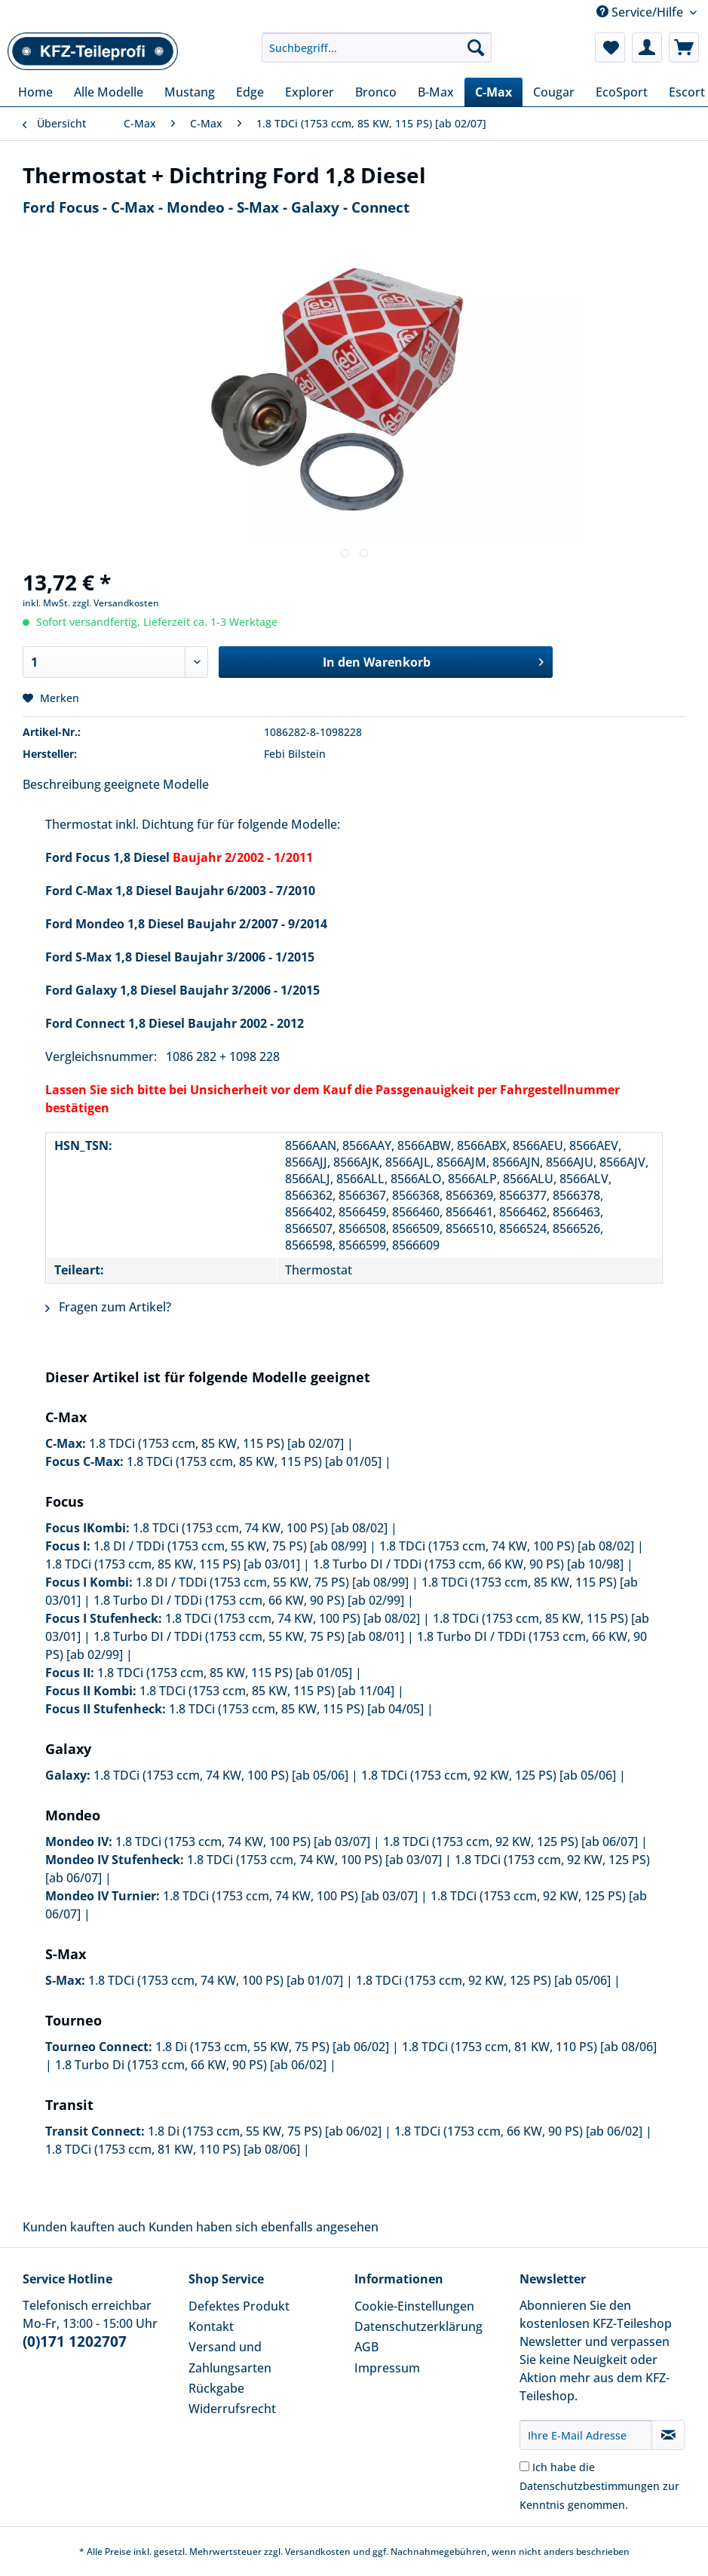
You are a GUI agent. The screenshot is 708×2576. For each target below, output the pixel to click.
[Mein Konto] (647, 47)
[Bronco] (376, 92)
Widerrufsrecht (232, 2408)
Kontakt (211, 2326)
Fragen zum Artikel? (108, 1307)
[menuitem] (377, 54)
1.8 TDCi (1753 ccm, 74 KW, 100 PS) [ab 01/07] (215, 1980)
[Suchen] (476, 47)
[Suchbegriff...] (377, 47)
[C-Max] (493, 92)
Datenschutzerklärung (418, 2326)
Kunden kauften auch (84, 2227)
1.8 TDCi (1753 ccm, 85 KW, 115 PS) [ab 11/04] (266, 1690)
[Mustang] (189, 92)
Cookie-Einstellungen (414, 2306)
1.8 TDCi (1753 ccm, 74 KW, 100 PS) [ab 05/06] (220, 1775)
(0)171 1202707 (75, 2341)
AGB (366, 2346)
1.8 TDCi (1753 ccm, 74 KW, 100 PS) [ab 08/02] (260, 1528)
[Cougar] (554, 92)
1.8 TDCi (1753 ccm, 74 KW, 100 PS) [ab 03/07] (242, 1841)
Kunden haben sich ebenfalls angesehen (264, 2227)
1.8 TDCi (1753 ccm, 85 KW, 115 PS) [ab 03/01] (172, 1564)
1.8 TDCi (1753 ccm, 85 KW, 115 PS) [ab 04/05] (296, 1708)
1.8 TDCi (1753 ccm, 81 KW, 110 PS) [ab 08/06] (529, 2046)
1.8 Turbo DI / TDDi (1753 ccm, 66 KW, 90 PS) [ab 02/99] (248, 1600)
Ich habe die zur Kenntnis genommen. (599, 2486)
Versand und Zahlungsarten (229, 2356)
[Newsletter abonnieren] (668, 2435)
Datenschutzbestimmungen (590, 2486)
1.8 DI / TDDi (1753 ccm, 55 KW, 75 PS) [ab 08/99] (229, 1546)
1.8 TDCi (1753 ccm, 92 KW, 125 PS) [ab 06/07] (510, 1841)
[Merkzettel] (610, 47)
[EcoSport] (621, 92)
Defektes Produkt (239, 2306)
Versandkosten (318, 2551)
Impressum (387, 2368)
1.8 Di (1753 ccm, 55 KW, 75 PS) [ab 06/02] (272, 2046)
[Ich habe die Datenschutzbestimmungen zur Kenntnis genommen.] (524, 2466)
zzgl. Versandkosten (115, 602)
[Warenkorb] (684, 47)
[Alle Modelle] (108, 92)
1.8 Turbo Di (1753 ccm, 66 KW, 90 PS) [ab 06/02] (190, 2064)
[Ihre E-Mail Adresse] (586, 2435)
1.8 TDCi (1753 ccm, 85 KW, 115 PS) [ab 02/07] (216, 1443)
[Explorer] (309, 92)
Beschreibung (62, 784)
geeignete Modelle (156, 784)
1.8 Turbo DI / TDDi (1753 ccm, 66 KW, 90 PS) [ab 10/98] (468, 1564)
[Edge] (249, 92)
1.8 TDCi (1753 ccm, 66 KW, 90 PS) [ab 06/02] (518, 2131)
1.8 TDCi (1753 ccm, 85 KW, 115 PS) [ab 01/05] (254, 1461)
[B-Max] (435, 92)
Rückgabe (216, 2388)
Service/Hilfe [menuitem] (641, 12)
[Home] (35, 92)
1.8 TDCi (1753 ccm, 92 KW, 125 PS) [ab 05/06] (488, 1775)
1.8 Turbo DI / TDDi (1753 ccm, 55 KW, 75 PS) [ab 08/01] (248, 1636)
